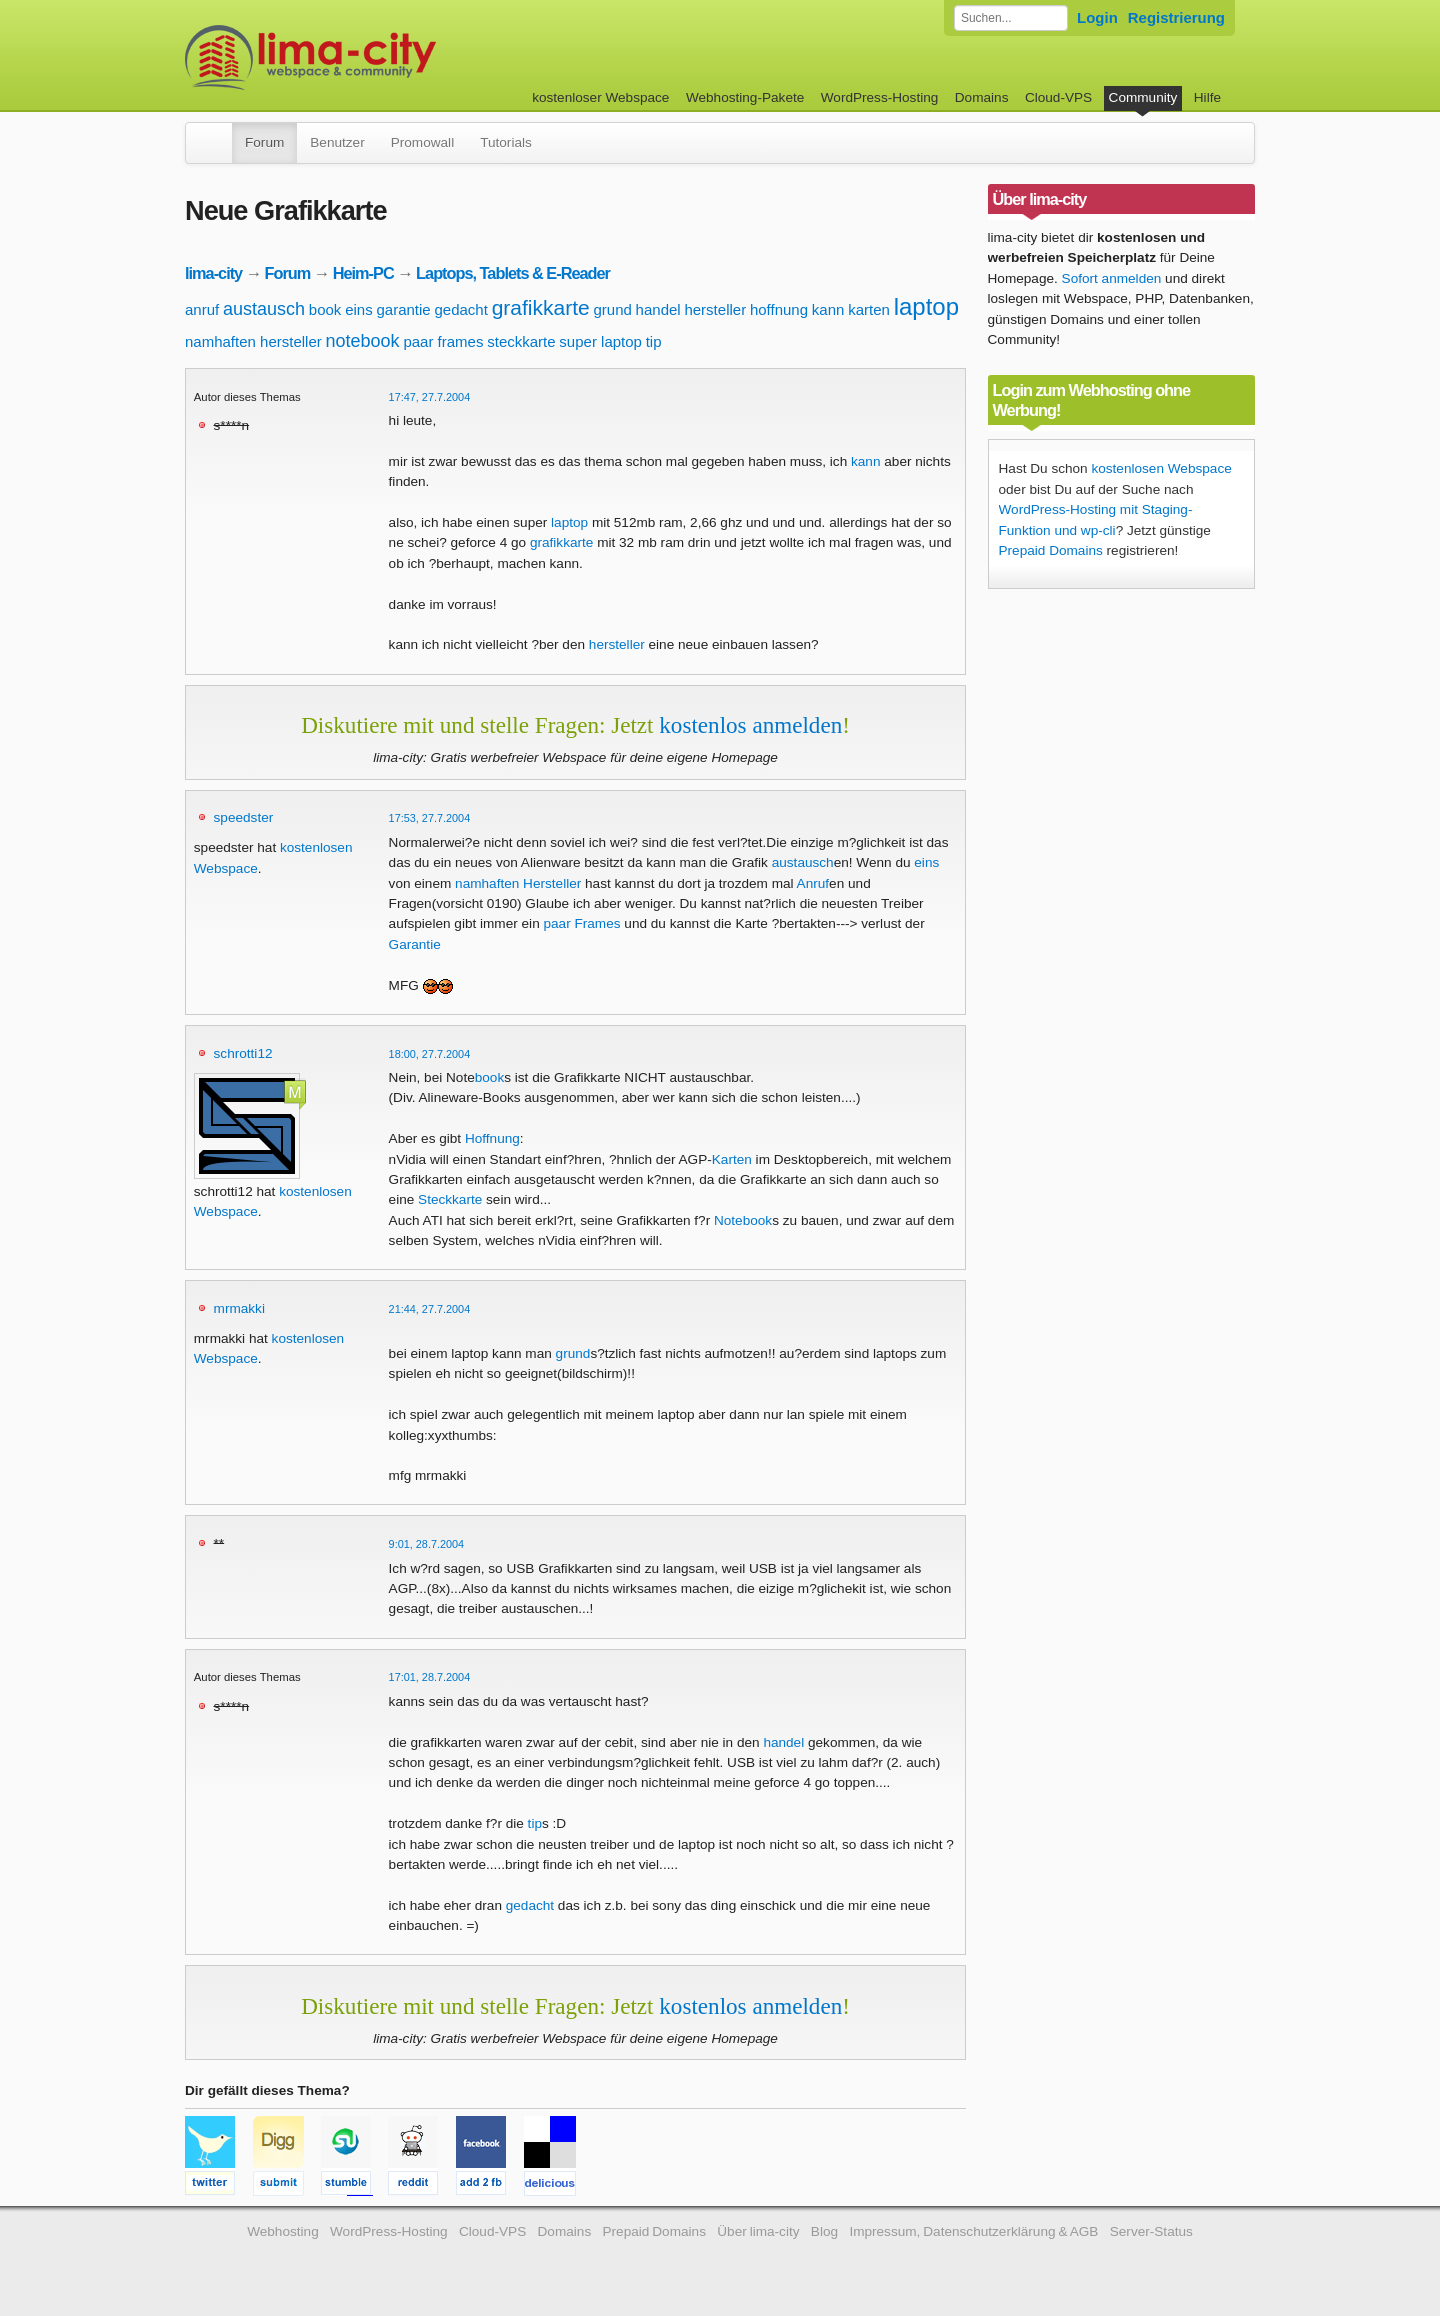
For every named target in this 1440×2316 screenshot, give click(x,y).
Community (1143, 97)
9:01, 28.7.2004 (427, 1544)
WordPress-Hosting (880, 97)
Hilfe (1207, 97)
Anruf (813, 883)
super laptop (600, 341)
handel (658, 309)
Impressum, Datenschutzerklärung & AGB (973, 2231)
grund (612, 309)
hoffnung (779, 309)
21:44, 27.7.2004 (430, 1309)
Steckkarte (450, 1199)
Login (1097, 17)
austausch (264, 309)
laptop (926, 306)
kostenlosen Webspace (1161, 468)
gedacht (460, 309)
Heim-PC (363, 273)
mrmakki (239, 1308)
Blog (824, 2231)
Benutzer (337, 142)
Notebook (743, 1220)
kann (828, 309)
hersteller (715, 309)
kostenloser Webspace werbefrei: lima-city (385, 57)
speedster (244, 817)
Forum (264, 142)
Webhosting (283, 2231)
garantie (403, 309)
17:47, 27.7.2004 (430, 397)
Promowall (422, 142)
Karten (732, 1159)
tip (654, 341)
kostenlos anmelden (750, 725)
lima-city (213, 273)
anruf (202, 309)
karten (869, 309)
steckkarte (521, 341)
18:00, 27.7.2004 (430, 1054)
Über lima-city (758, 2231)
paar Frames (581, 923)
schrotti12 (243, 1053)
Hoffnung (492, 1138)
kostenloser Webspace (600, 97)
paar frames (443, 341)
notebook (363, 341)
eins (359, 309)
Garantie (415, 944)
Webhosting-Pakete (745, 97)
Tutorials (506, 142)
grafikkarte (541, 307)
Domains (982, 97)
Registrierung (1176, 17)
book (325, 309)
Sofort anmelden (1112, 278)
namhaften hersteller (253, 341)
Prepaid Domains (1051, 550)
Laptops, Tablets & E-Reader (513, 273)
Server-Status (1151, 2231)
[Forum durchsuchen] (1011, 18)
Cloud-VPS (1058, 97)
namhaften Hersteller (518, 883)
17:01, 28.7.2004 (430, 1677)
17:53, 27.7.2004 (430, 818)
